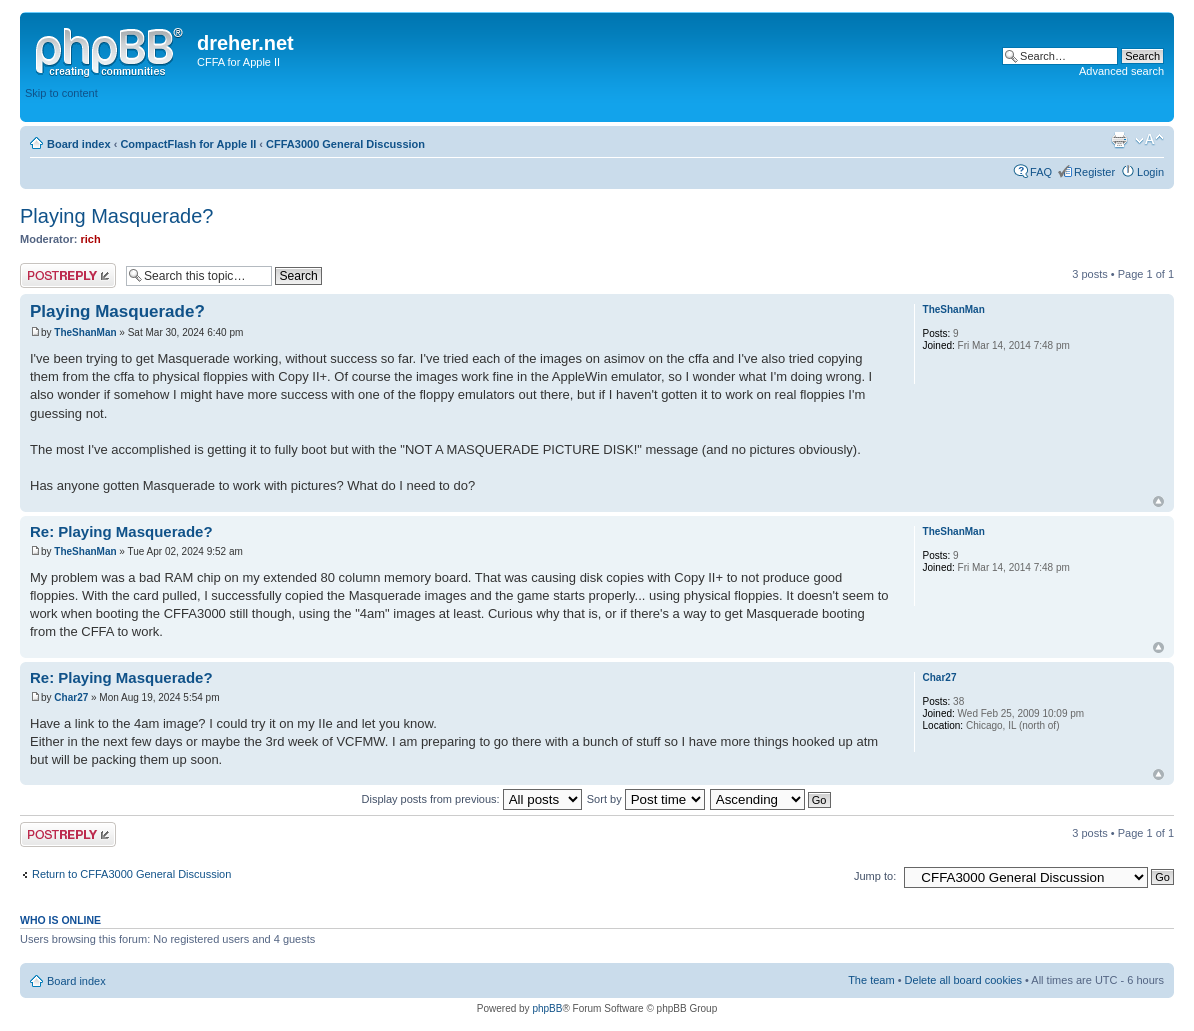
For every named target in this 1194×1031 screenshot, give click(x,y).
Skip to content (61, 93)
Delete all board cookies (963, 980)
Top (1158, 501)
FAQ (1041, 172)
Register (1094, 172)
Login (1150, 172)
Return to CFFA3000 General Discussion (131, 874)
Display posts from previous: (472, 799)
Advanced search (1121, 71)
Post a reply (68, 275)
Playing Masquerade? (116, 216)
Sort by (646, 799)
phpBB (547, 1008)
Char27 (71, 697)
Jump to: (875, 876)
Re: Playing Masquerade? (121, 531)
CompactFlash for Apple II (188, 144)
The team (871, 980)
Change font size (1149, 140)
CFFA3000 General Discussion (345, 144)
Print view (1119, 140)
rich (91, 239)
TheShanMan (85, 332)
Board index (79, 144)
